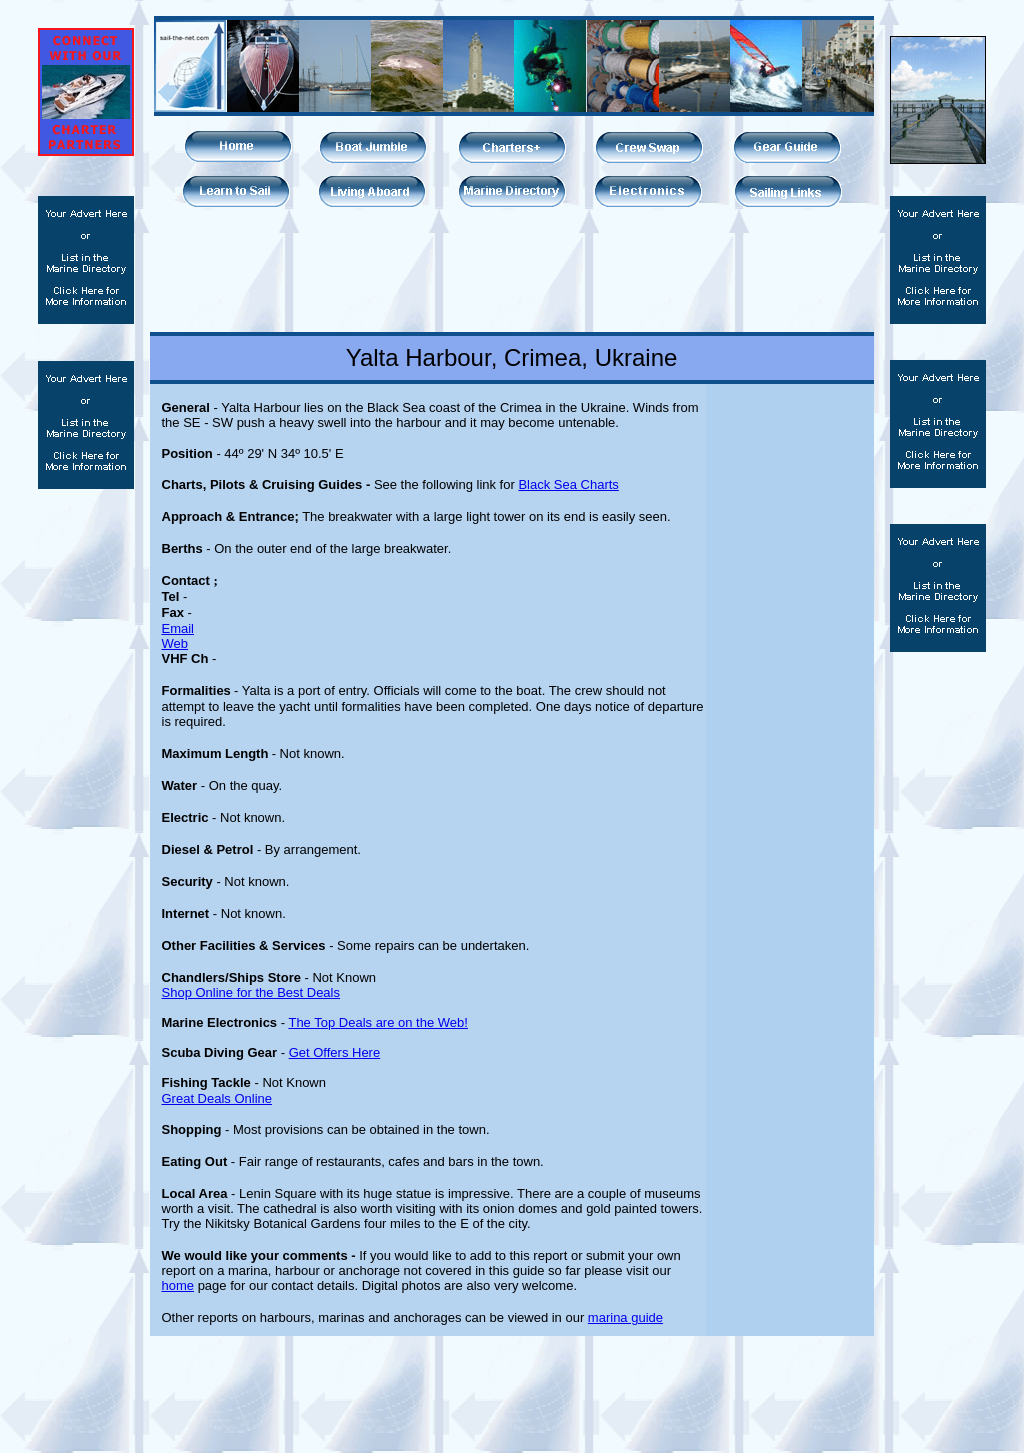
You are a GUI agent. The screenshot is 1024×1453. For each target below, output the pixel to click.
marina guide (625, 1317)
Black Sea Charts (568, 484)
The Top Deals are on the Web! (377, 1022)
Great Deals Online (217, 1098)
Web (175, 643)
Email (178, 628)
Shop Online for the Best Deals (251, 992)
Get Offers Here (335, 1052)
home (178, 1285)
